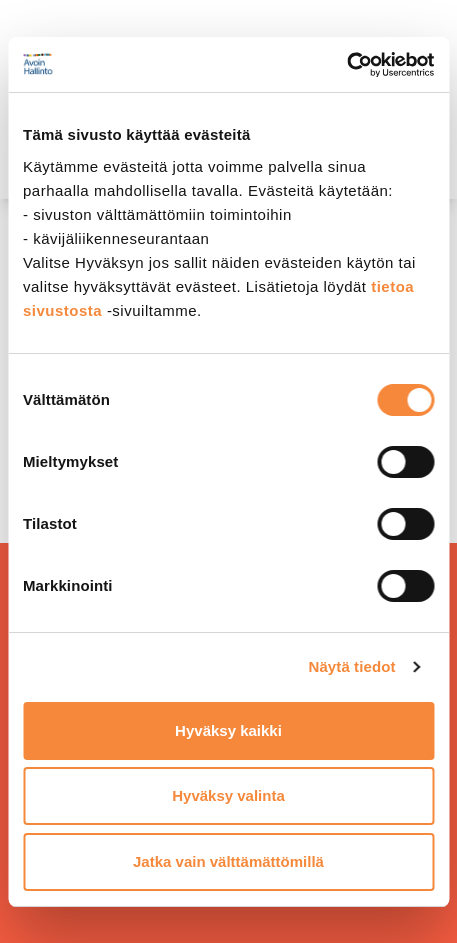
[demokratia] (228, 22)
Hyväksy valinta (228, 795)
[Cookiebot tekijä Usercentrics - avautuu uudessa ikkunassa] (346, 65)
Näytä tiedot (352, 666)
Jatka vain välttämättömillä (228, 861)
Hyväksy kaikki (228, 730)
